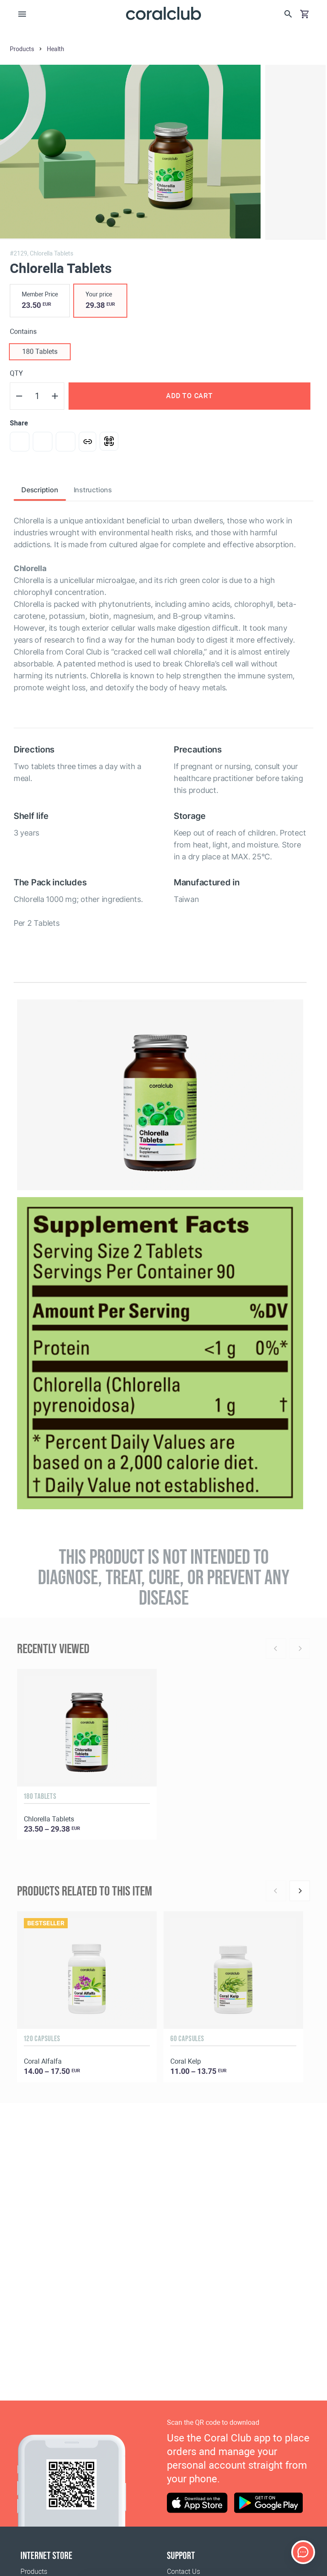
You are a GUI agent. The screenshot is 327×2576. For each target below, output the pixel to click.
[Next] (300, 1891)
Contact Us (183, 2571)
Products (33, 2571)
